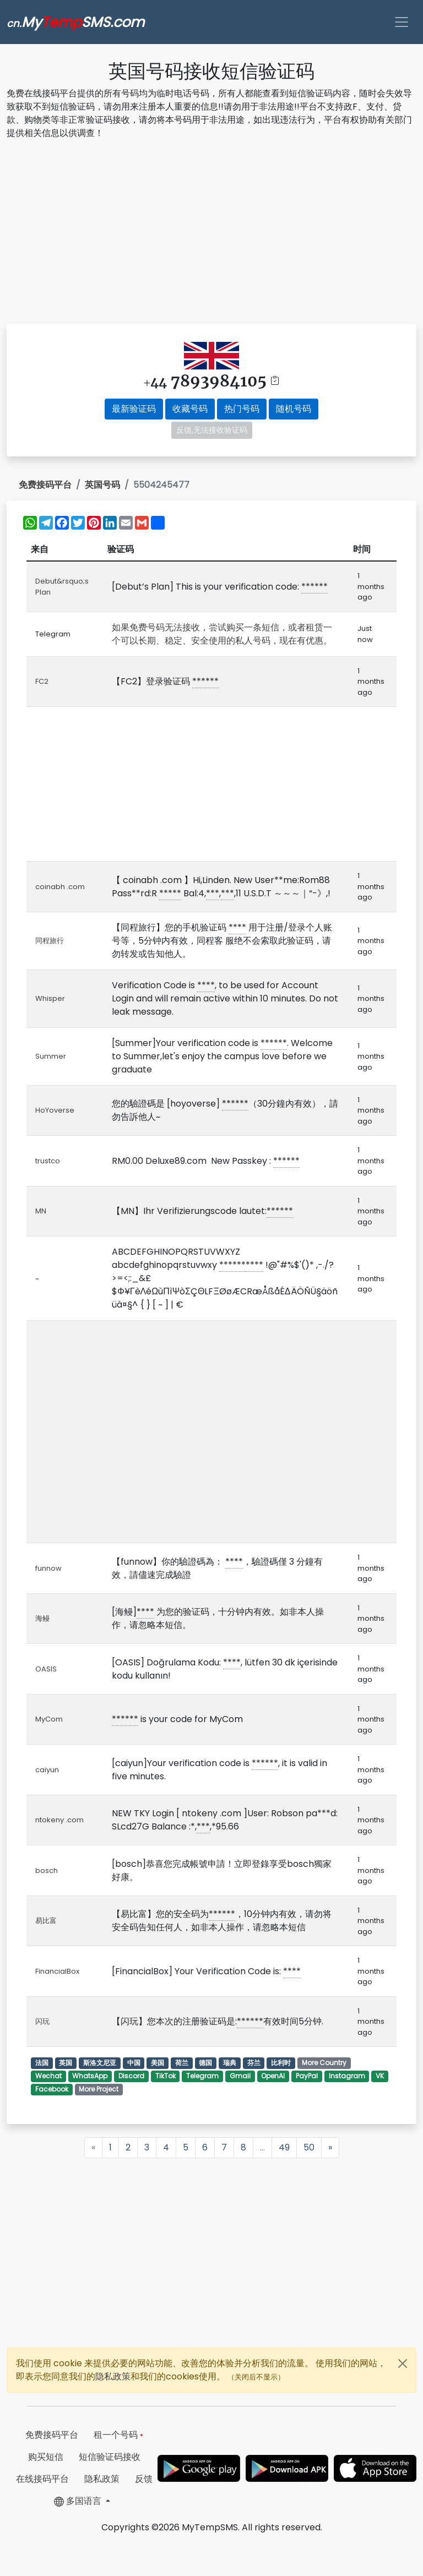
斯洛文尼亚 (99, 2062)
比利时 (281, 2062)
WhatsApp (89, 2076)
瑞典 (229, 2062)
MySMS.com (75, 22)
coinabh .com (60, 886)
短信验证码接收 (109, 2456)
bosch (46, 1870)
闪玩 (42, 2021)
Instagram (347, 2076)
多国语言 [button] (79, 2501)
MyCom (49, 1719)
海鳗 (42, 1618)
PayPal (307, 2076)
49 (284, 2147)
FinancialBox (57, 1971)
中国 (133, 2062)
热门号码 (241, 408)
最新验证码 (134, 408)
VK (380, 2076)
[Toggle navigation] (401, 22)
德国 (205, 2062)
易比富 (46, 1920)
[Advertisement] (211, 233)
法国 (41, 2062)
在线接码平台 (42, 2478)
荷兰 (181, 2062)
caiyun (47, 1769)
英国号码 (102, 484)
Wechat (48, 2076)
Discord (131, 2076)
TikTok (165, 2076)
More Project (98, 2089)
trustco (47, 1161)
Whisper (50, 998)
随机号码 (293, 408)
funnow (48, 1568)
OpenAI (273, 2076)
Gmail (240, 2076)
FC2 (41, 681)
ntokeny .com (59, 1820)
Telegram (202, 2076)
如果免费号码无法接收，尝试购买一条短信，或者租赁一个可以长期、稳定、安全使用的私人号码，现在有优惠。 (222, 634)
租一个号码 (118, 2434)
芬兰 (254, 2062)
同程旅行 (49, 940)
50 (308, 2147)
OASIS (46, 1669)
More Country (324, 2062)
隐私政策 (113, 2376)
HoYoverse (54, 1110)
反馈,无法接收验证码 (211, 429)
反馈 (144, 2478)
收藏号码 (190, 408)
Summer (50, 1056)
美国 (157, 2062)
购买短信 (45, 2456)
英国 (65, 2062)
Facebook (51, 2089)
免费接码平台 (45, 484)
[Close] (402, 2363)
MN (40, 1211)
